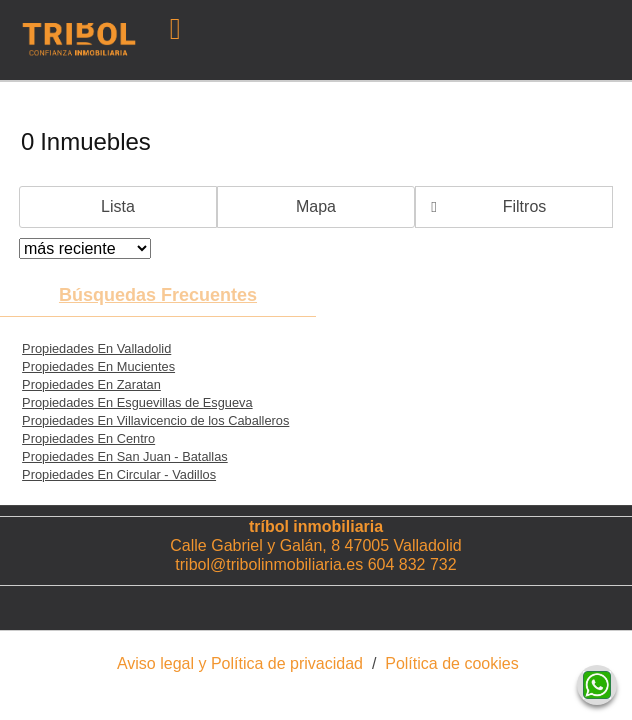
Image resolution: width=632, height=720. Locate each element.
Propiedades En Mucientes (98, 366)
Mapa (316, 206)
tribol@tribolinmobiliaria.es (269, 564)
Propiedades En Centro (88, 438)
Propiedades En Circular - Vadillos (119, 474)
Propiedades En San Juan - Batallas (125, 456)
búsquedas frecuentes (158, 295)
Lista (118, 206)
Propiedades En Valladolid (96, 348)
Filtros (525, 206)
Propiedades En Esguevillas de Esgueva (137, 402)
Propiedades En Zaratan (91, 384)
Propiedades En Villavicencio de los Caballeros (155, 420)
